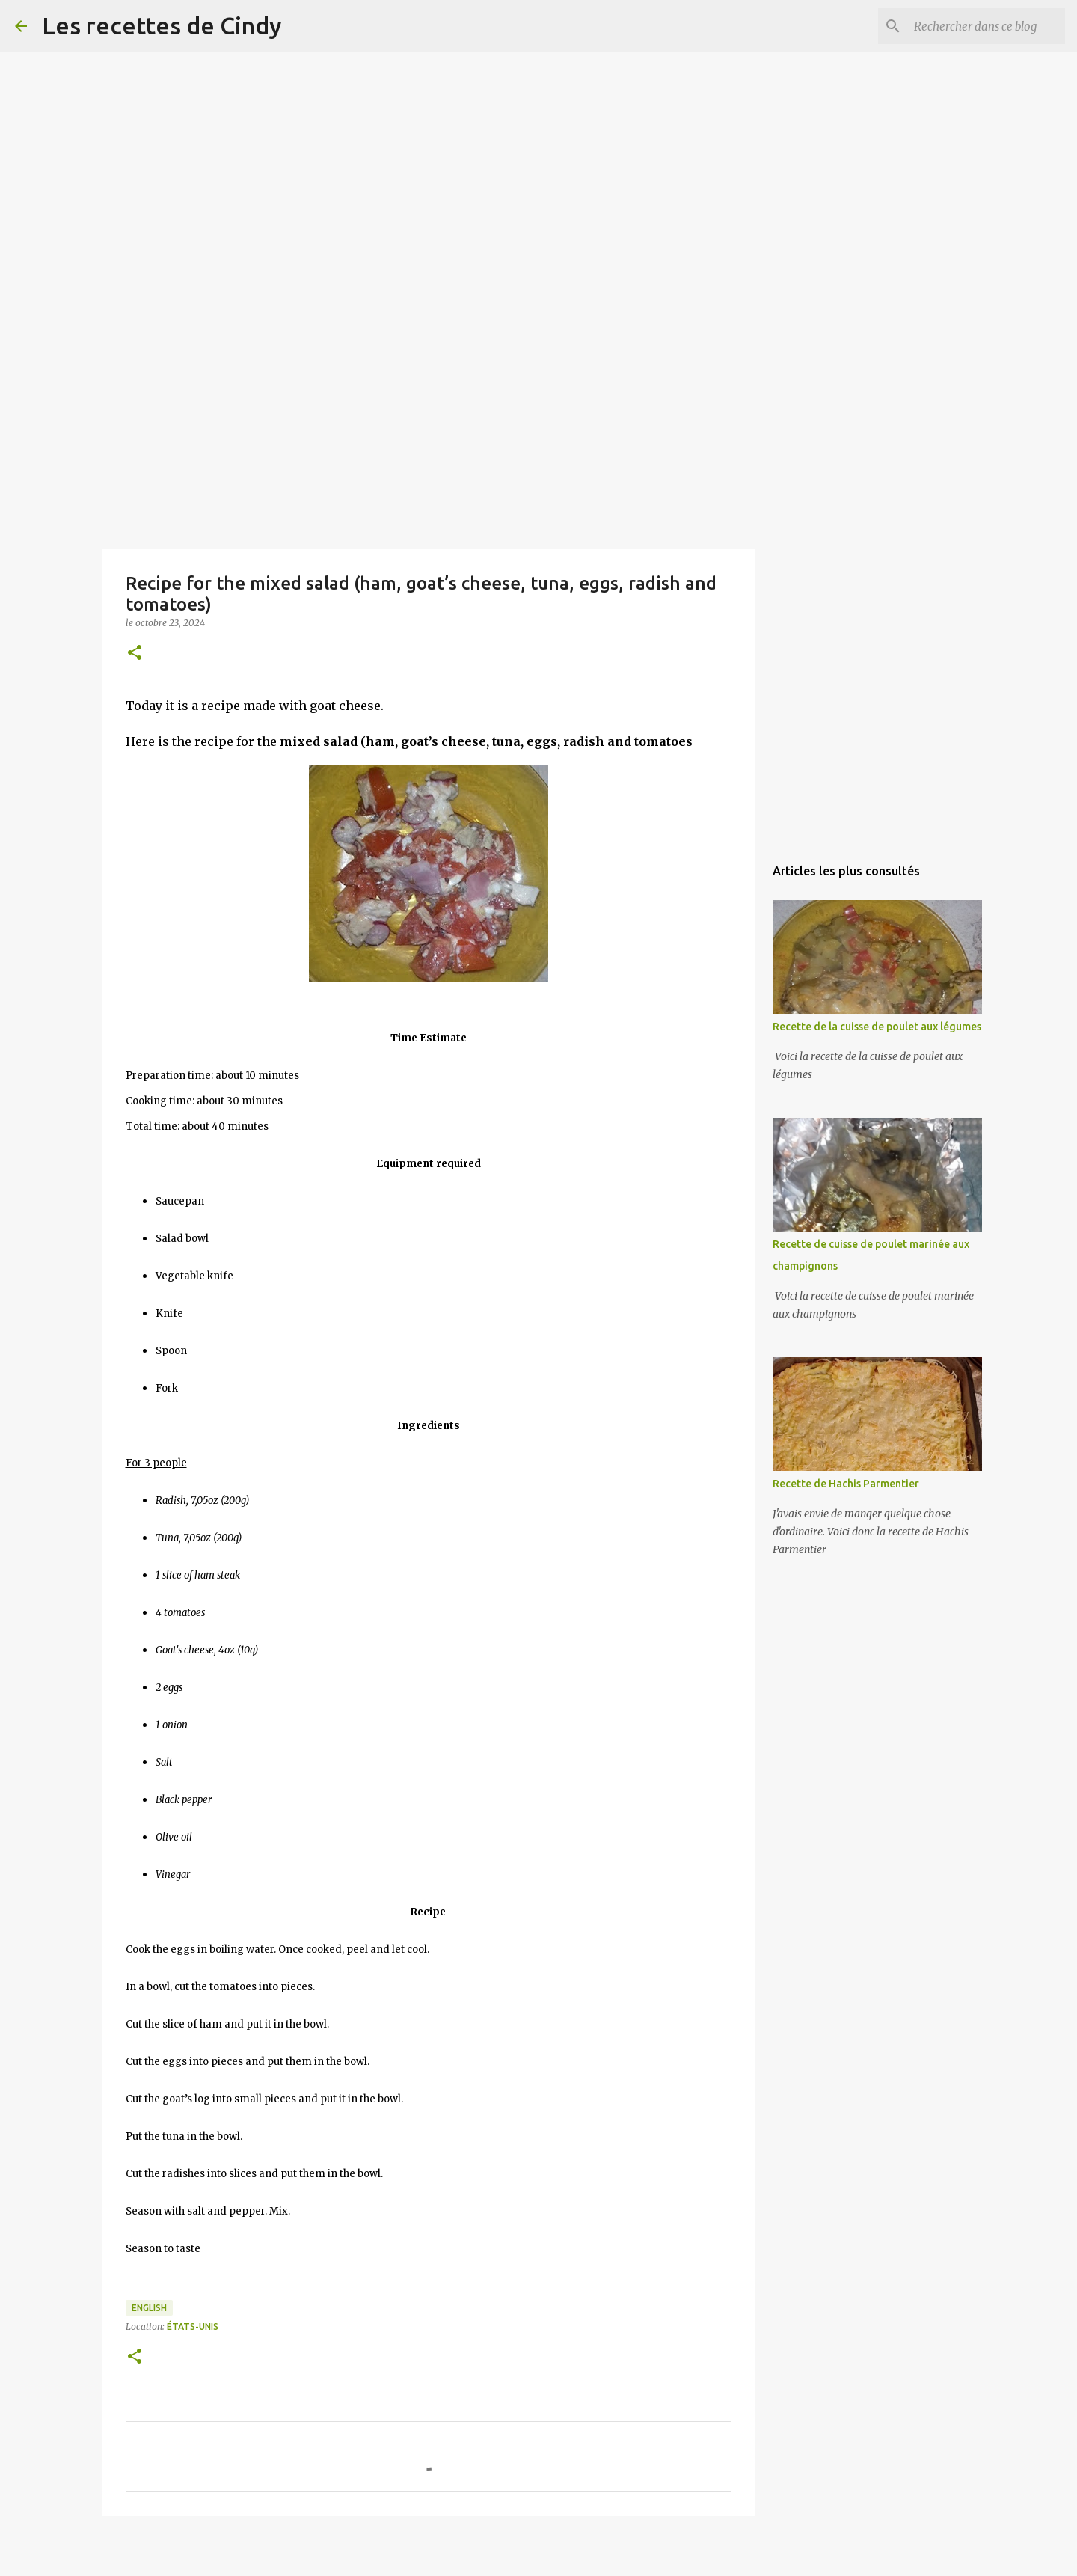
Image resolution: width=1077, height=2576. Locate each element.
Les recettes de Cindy (162, 25)
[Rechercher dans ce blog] (986, 26)
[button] (135, 653)
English (149, 2308)
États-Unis (192, 2326)
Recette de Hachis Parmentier (846, 1484)
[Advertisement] (449, 104)
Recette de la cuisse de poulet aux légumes (877, 1026)
